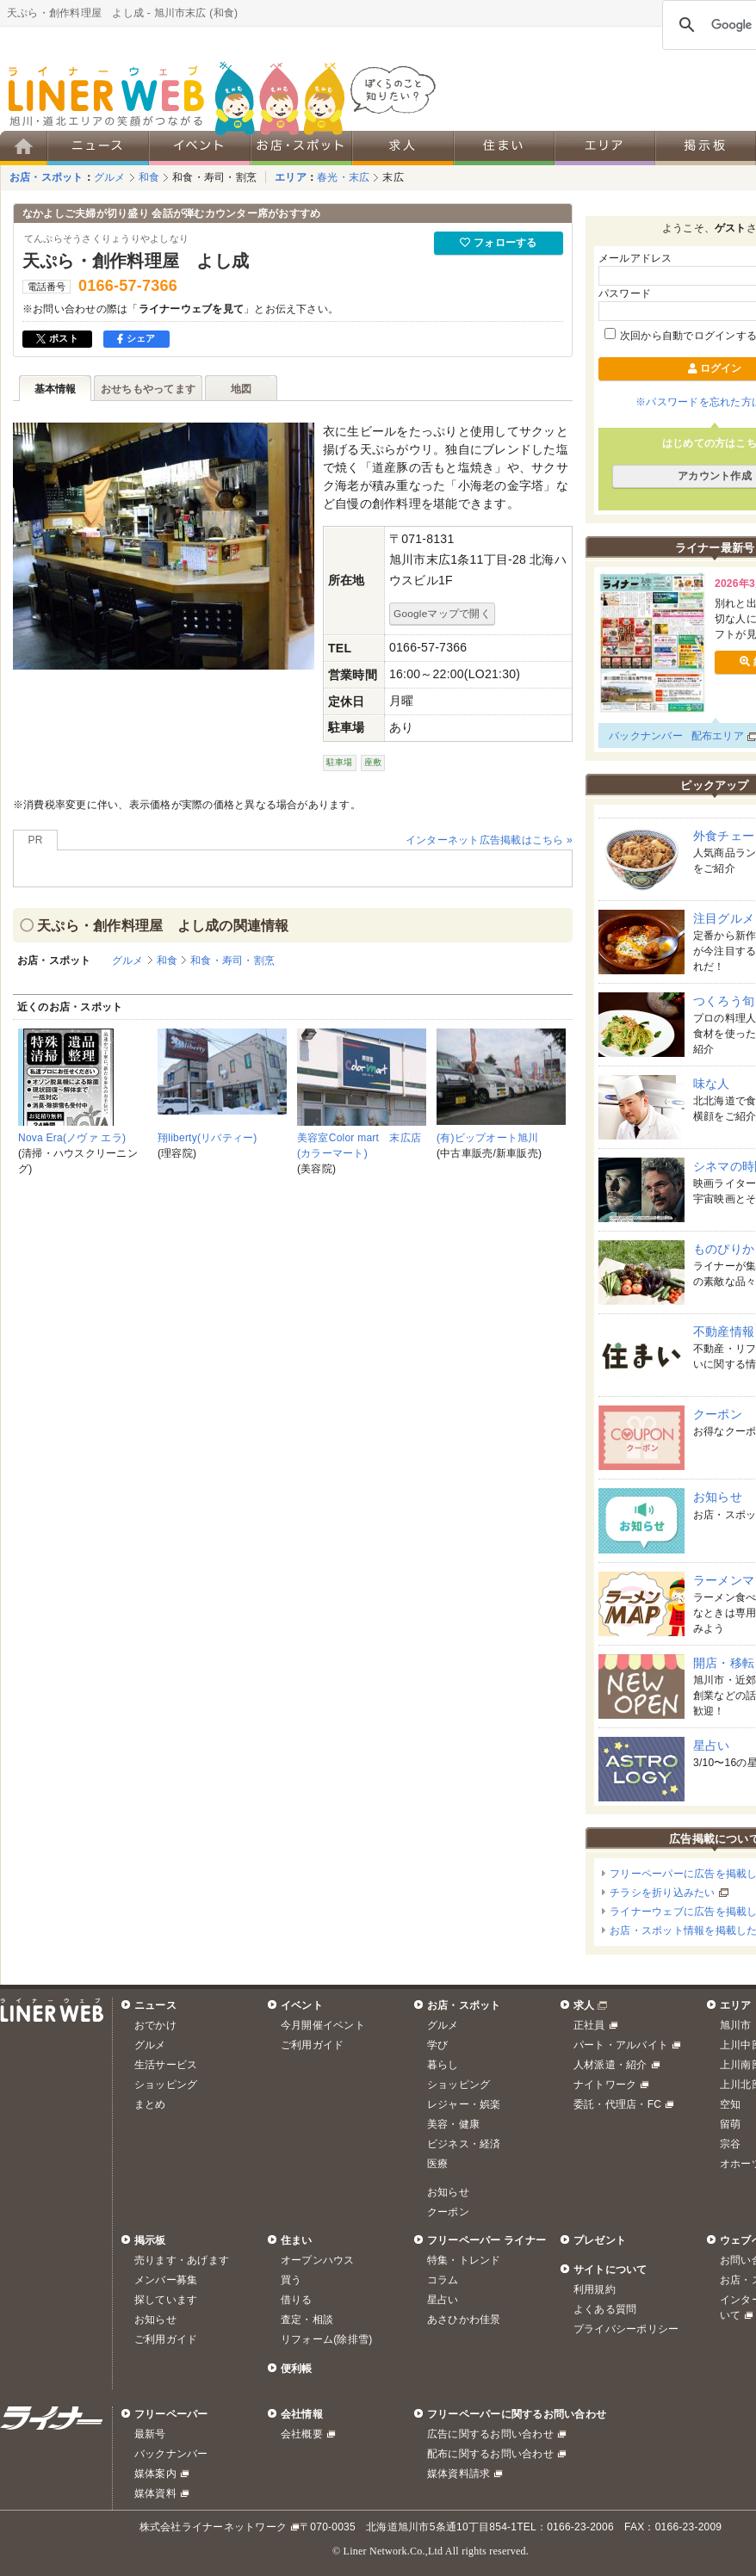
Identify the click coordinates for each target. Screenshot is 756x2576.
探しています (165, 2300)
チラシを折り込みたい (662, 1893)
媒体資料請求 (458, 2474)
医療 (437, 2164)
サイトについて (610, 2270)
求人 (583, 2005)
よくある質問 (604, 2309)
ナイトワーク (604, 2085)
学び (437, 2045)
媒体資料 (155, 2493)
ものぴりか (723, 1249)
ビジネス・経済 (464, 2144)
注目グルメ (723, 918)
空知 (730, 2104)
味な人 (711, 1083)
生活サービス (165, 2065)
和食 (149, 177)
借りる (297, 2300)
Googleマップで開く (442, 613)
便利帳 (297, 2369)
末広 (392, 177)
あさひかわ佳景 (464, 2319)
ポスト (57, 338)
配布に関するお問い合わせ (490, 2454)
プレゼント (599, 2240)
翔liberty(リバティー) (207, 1138)
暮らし (443, 2065)
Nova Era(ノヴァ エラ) (72, 1138)
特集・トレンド (464, 2260)
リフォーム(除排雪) (326, 2339)
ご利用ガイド (312, 2045)
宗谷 (730, 2144)
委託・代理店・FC (617, 2104)
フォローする (498, 243)
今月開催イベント (323, 2025)
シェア (136, 338)
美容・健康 (453, 2124)
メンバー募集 (165, 2280)
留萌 (730, 2124)
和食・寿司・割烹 (214, 177)
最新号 (150, 2434)
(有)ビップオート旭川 (488, 1138)
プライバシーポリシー (626, 2329)
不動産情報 (723, 1331)
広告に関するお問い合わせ (490, 2434)
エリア (291, 177)
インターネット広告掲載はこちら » (489, 840)
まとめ (150, 2104)
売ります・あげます (181, 2260)
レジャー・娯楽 (464, 2104)
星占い (711, 1745)
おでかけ (155, 2025)
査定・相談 (307, 2319)
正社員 (589, 2025)
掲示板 (150, 2240)
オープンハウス (318, 2260)
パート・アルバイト (620, 2045)
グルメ (110, 177)
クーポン (717, 1414)
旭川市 (736, 2025)
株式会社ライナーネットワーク (213, 2527)
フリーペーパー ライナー (486, 2240)
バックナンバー (646, 736)
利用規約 (594, 2289)
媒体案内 (155, 2474)
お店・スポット (46, 177)
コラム (443, 2280)
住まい (297, 2240)
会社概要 (302, 2434)
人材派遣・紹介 (610, 2065)
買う (291, 2280)
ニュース (155, 2005)
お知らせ (717, 1497)
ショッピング (165, 2085)
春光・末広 (343, 177)
